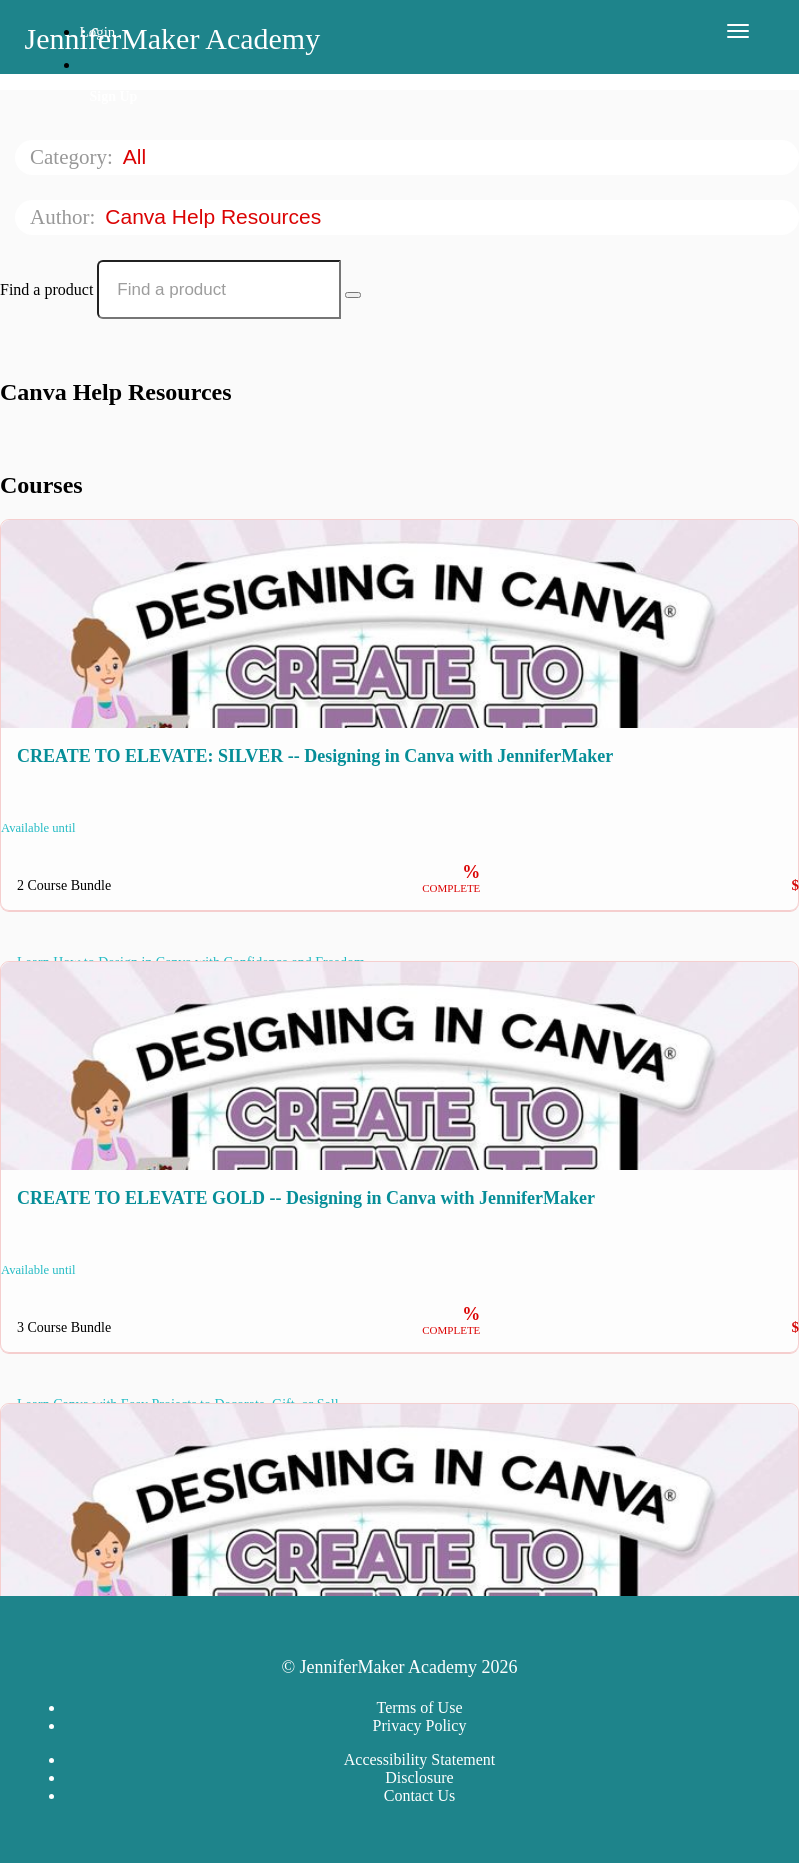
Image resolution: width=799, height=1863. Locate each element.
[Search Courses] (353, 295)
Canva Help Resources (216, 216)
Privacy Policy (420, 1725)
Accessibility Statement (420, 1759)
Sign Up (114, 96)
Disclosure (419, 1777)
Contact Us (420, 1795)
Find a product (46, 289)
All (137, 156)
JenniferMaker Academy (173, 38)
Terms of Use (420, 1707)
